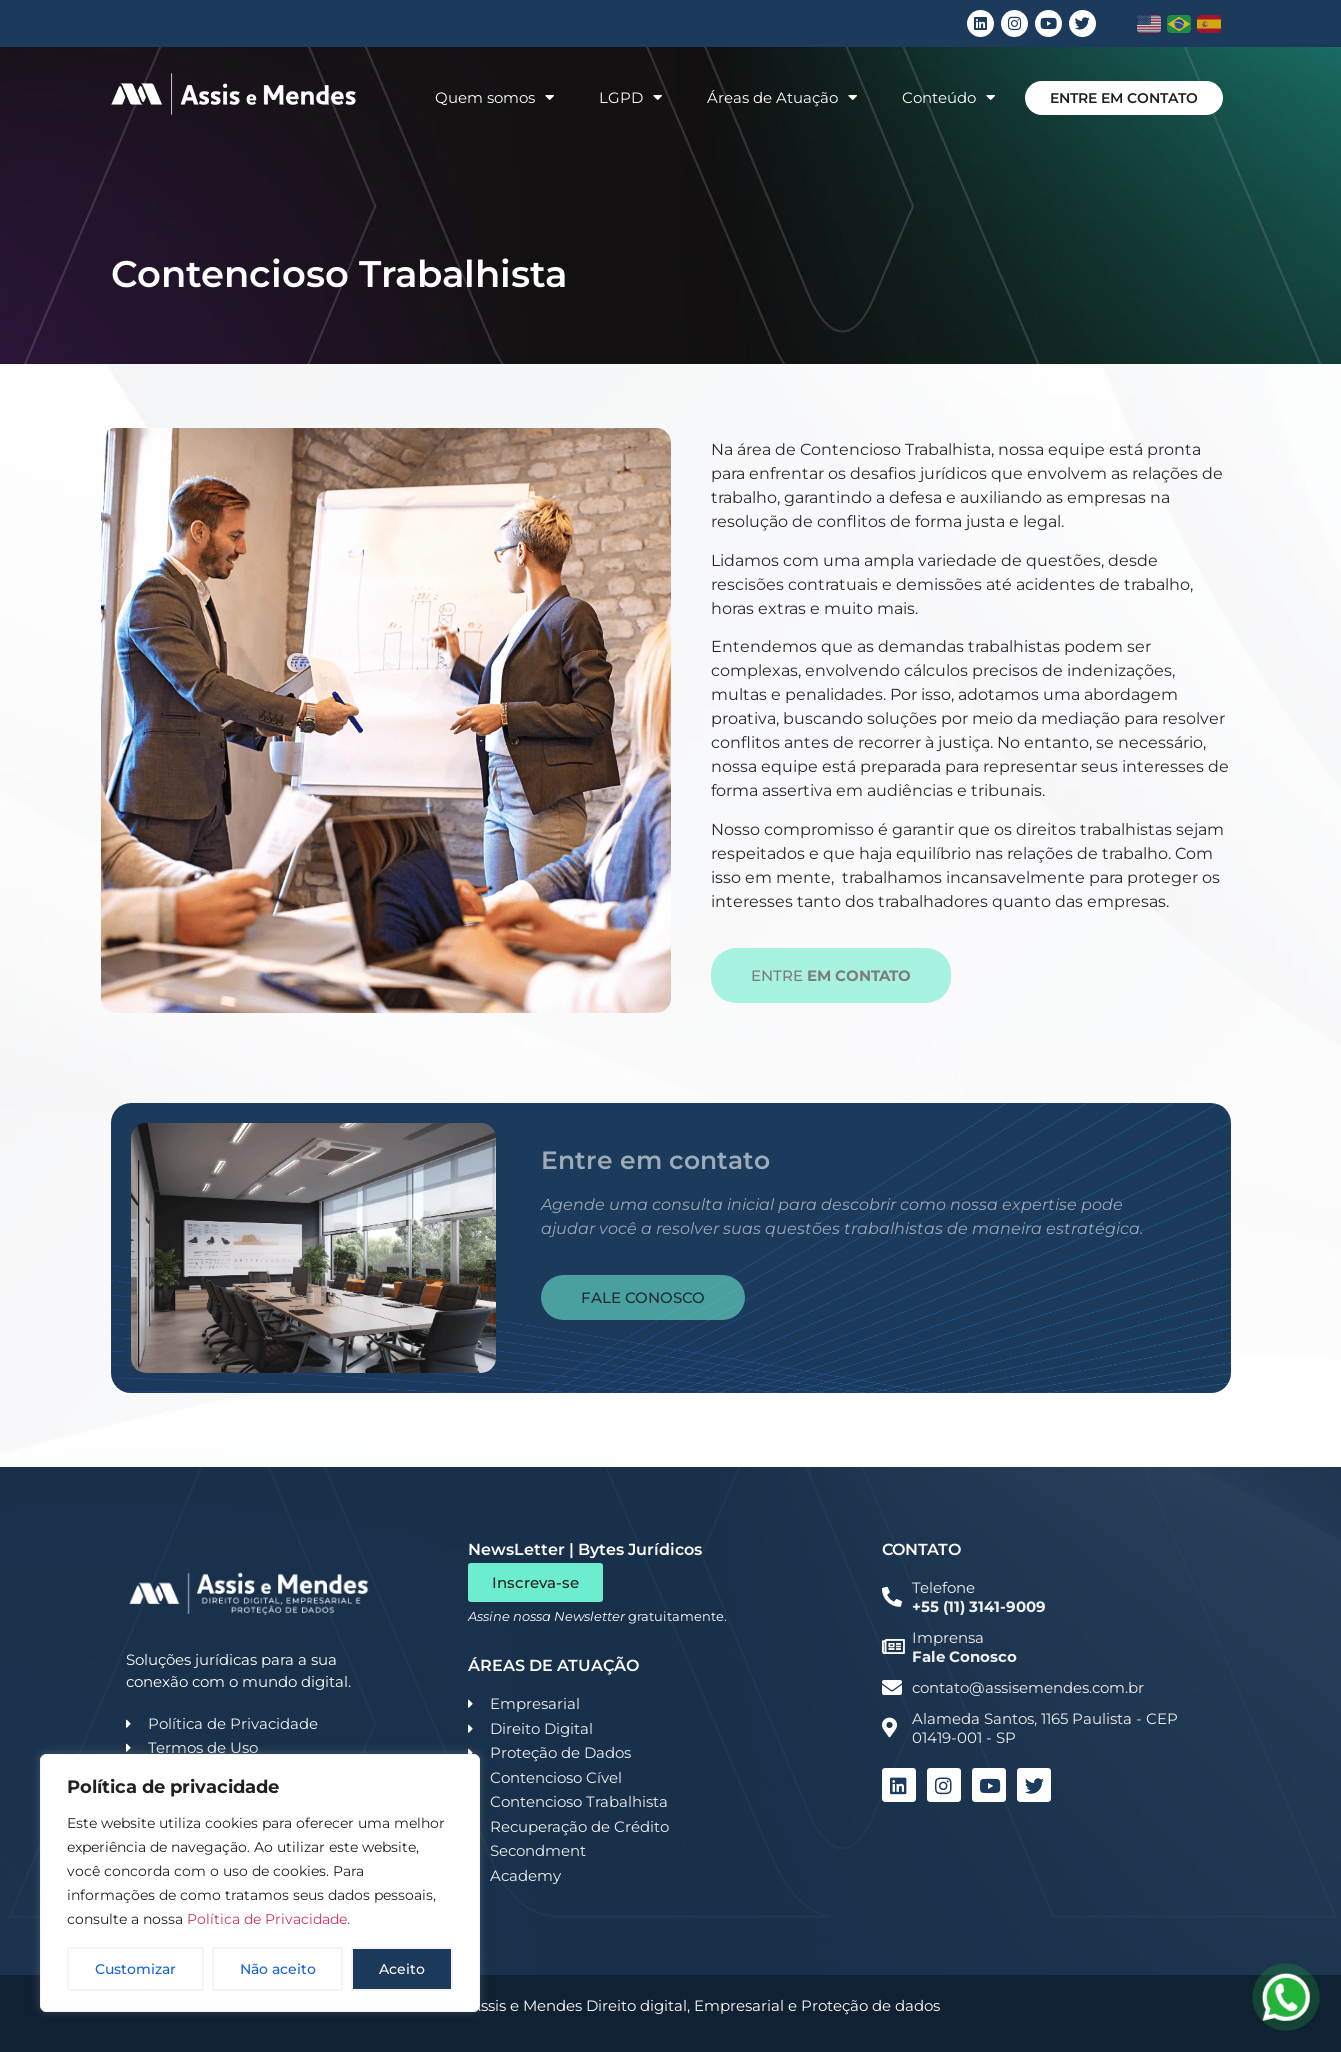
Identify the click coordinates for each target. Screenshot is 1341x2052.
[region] (260, 1883)
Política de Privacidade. (268, 1919)
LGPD (630, 97)
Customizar (135, 1969)
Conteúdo (948, 97)
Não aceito (278, 1969)
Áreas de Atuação (782, 97)
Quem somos (494, 97)
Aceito (402, 1969)
